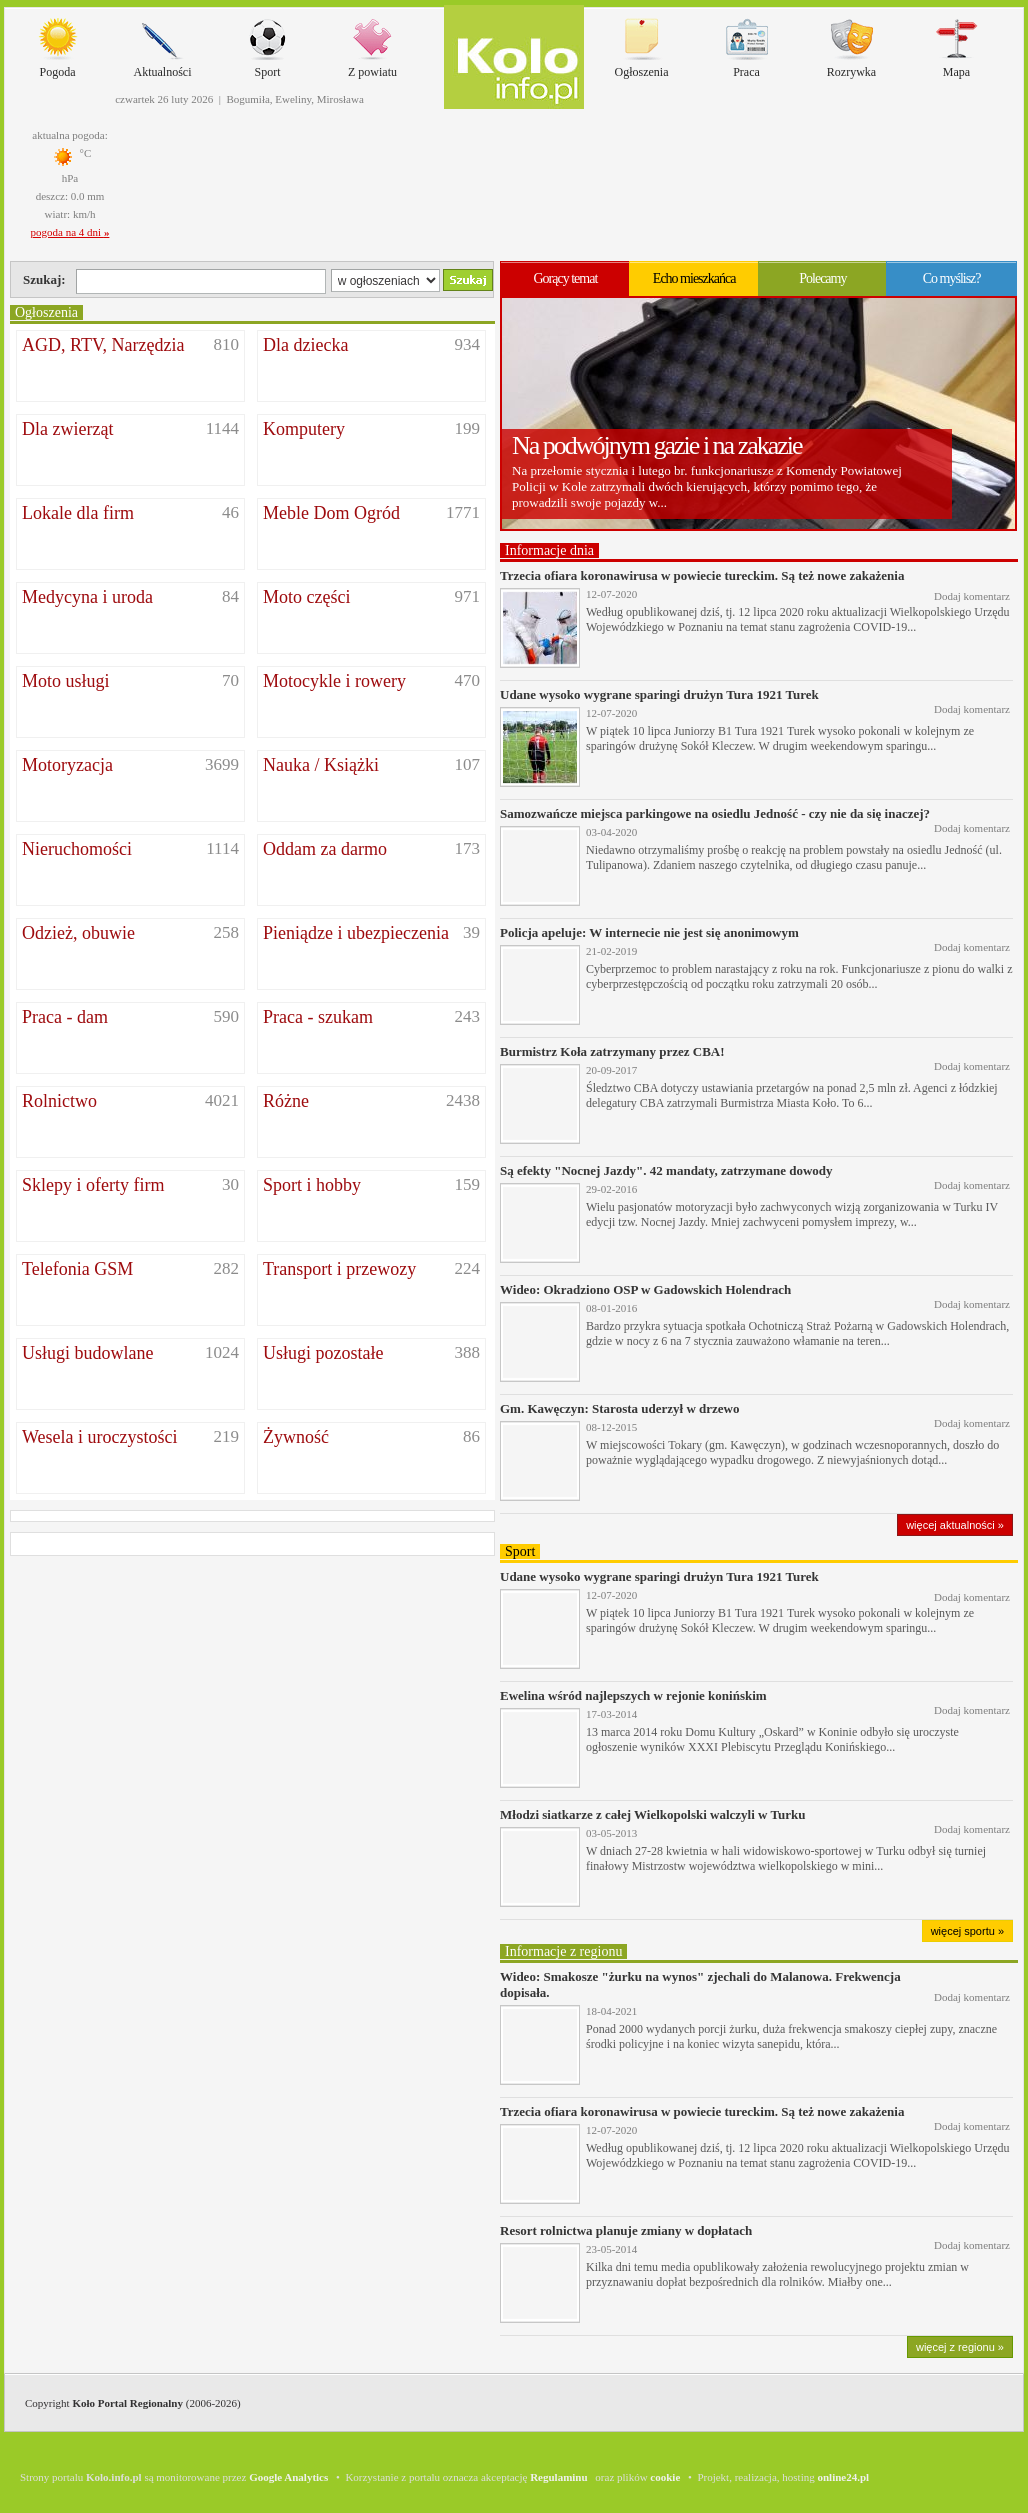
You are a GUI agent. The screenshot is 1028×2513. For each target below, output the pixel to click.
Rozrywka (851, 43)
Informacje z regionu (563, 1951)
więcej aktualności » (955, 1525)
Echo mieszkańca (694, 278)
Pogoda (58, 43)
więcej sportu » (967, 1931)
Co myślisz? (952, 278)
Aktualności (163, 43)
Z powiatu (372, 43)
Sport (268, 43)
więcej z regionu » (960, 2347)
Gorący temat (565, 278)
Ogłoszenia (642, 43)
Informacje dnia (549, 550)
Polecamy (822, 278)
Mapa (957, 43)
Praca (747, 43)
